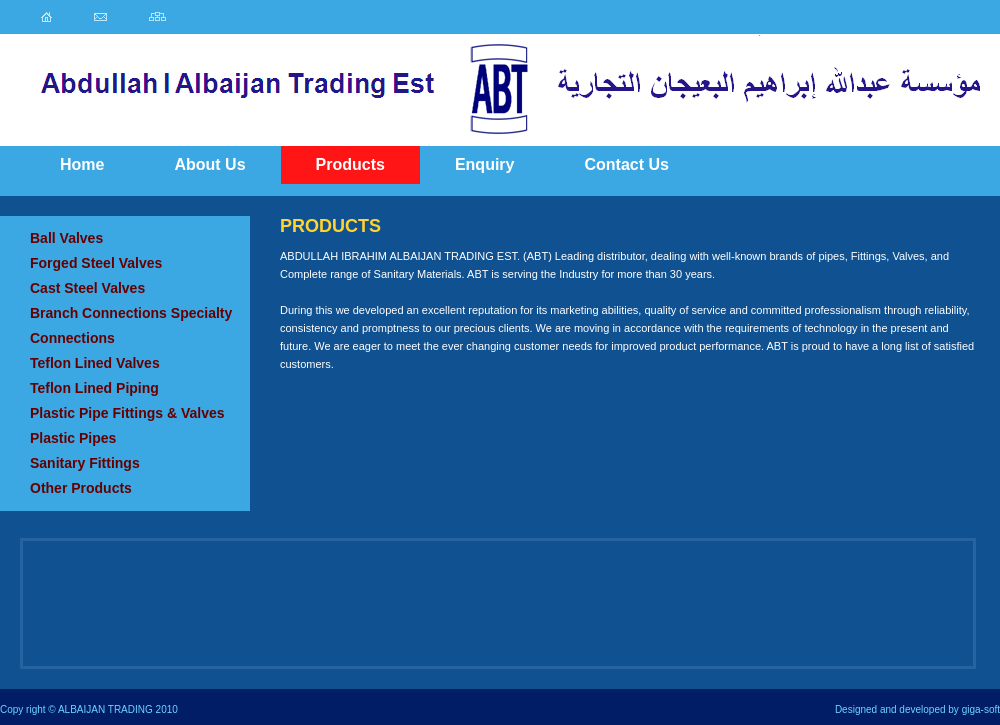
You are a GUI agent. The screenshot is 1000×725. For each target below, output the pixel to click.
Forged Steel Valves (96, 263)
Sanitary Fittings (85, 463)
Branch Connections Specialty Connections (131, 325)
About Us (209, 164)
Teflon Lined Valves (95, 363)
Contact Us (626, 164)
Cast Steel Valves (87, 288)
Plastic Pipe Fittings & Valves (127, 413)
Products (350, 164)
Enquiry (485, 164)
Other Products (81, 488)
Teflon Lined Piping (94, 388)
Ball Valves (66, 238)
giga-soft (981, 709)
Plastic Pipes (73, 438)
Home (82, 164)
